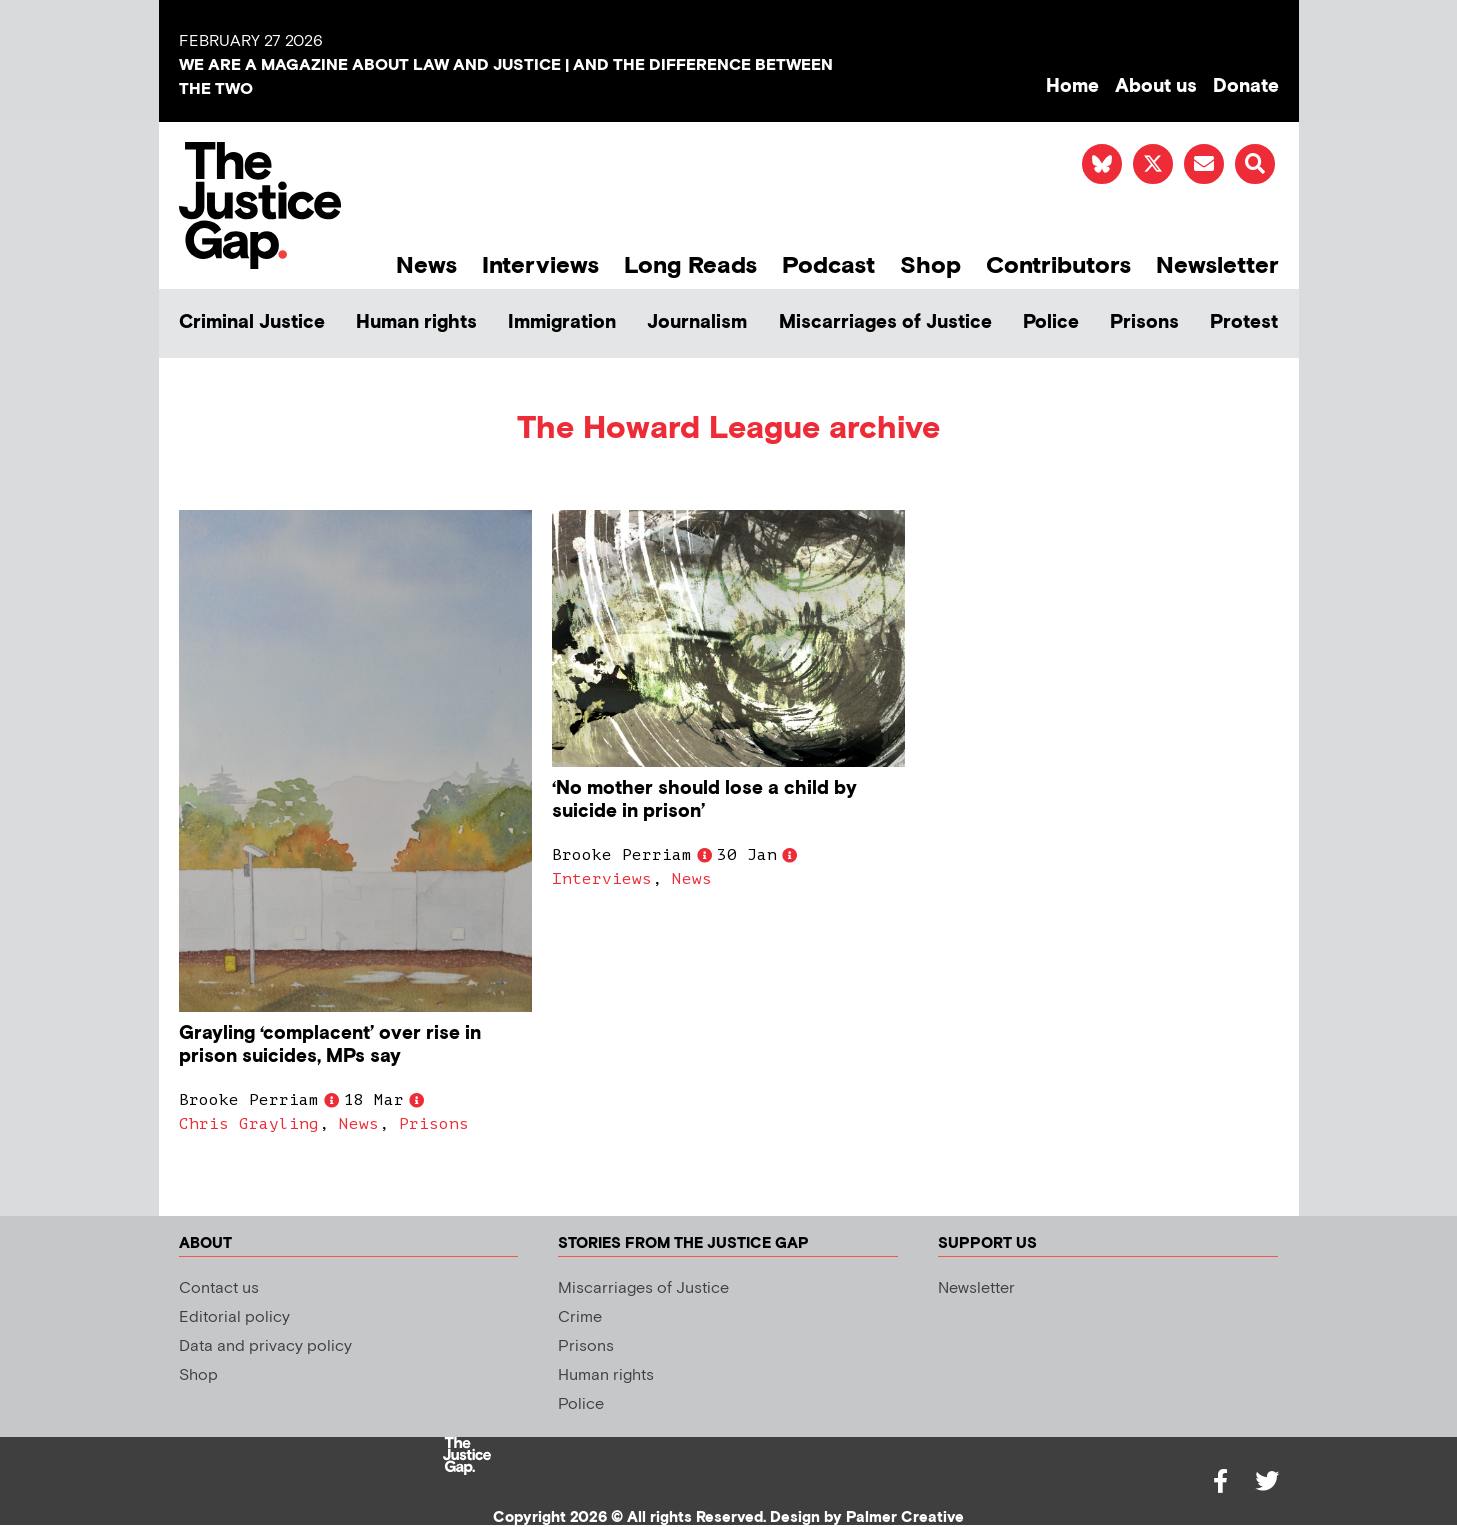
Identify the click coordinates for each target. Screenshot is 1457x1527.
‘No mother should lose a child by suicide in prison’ (704, 800)
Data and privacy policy (265, 1346)
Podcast (828, 265)
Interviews (540, 265)
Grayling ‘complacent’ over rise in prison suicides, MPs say (330, 1045)
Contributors (1058, 265)
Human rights (416, 322)
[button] (1255, 164)
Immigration (562, 322)
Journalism (697, 322)
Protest (1244, 322)
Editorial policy (234, 1317)
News (426, 265)
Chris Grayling (249, 1124)
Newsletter (1217, 265)
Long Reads (690, 265)
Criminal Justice (252, 322)
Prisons (1144, 322)
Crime (580, 1317)
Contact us (219, 1288)
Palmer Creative (905, 1517)
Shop (930, 265)
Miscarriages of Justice (885, 322)
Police (1051, 322)
